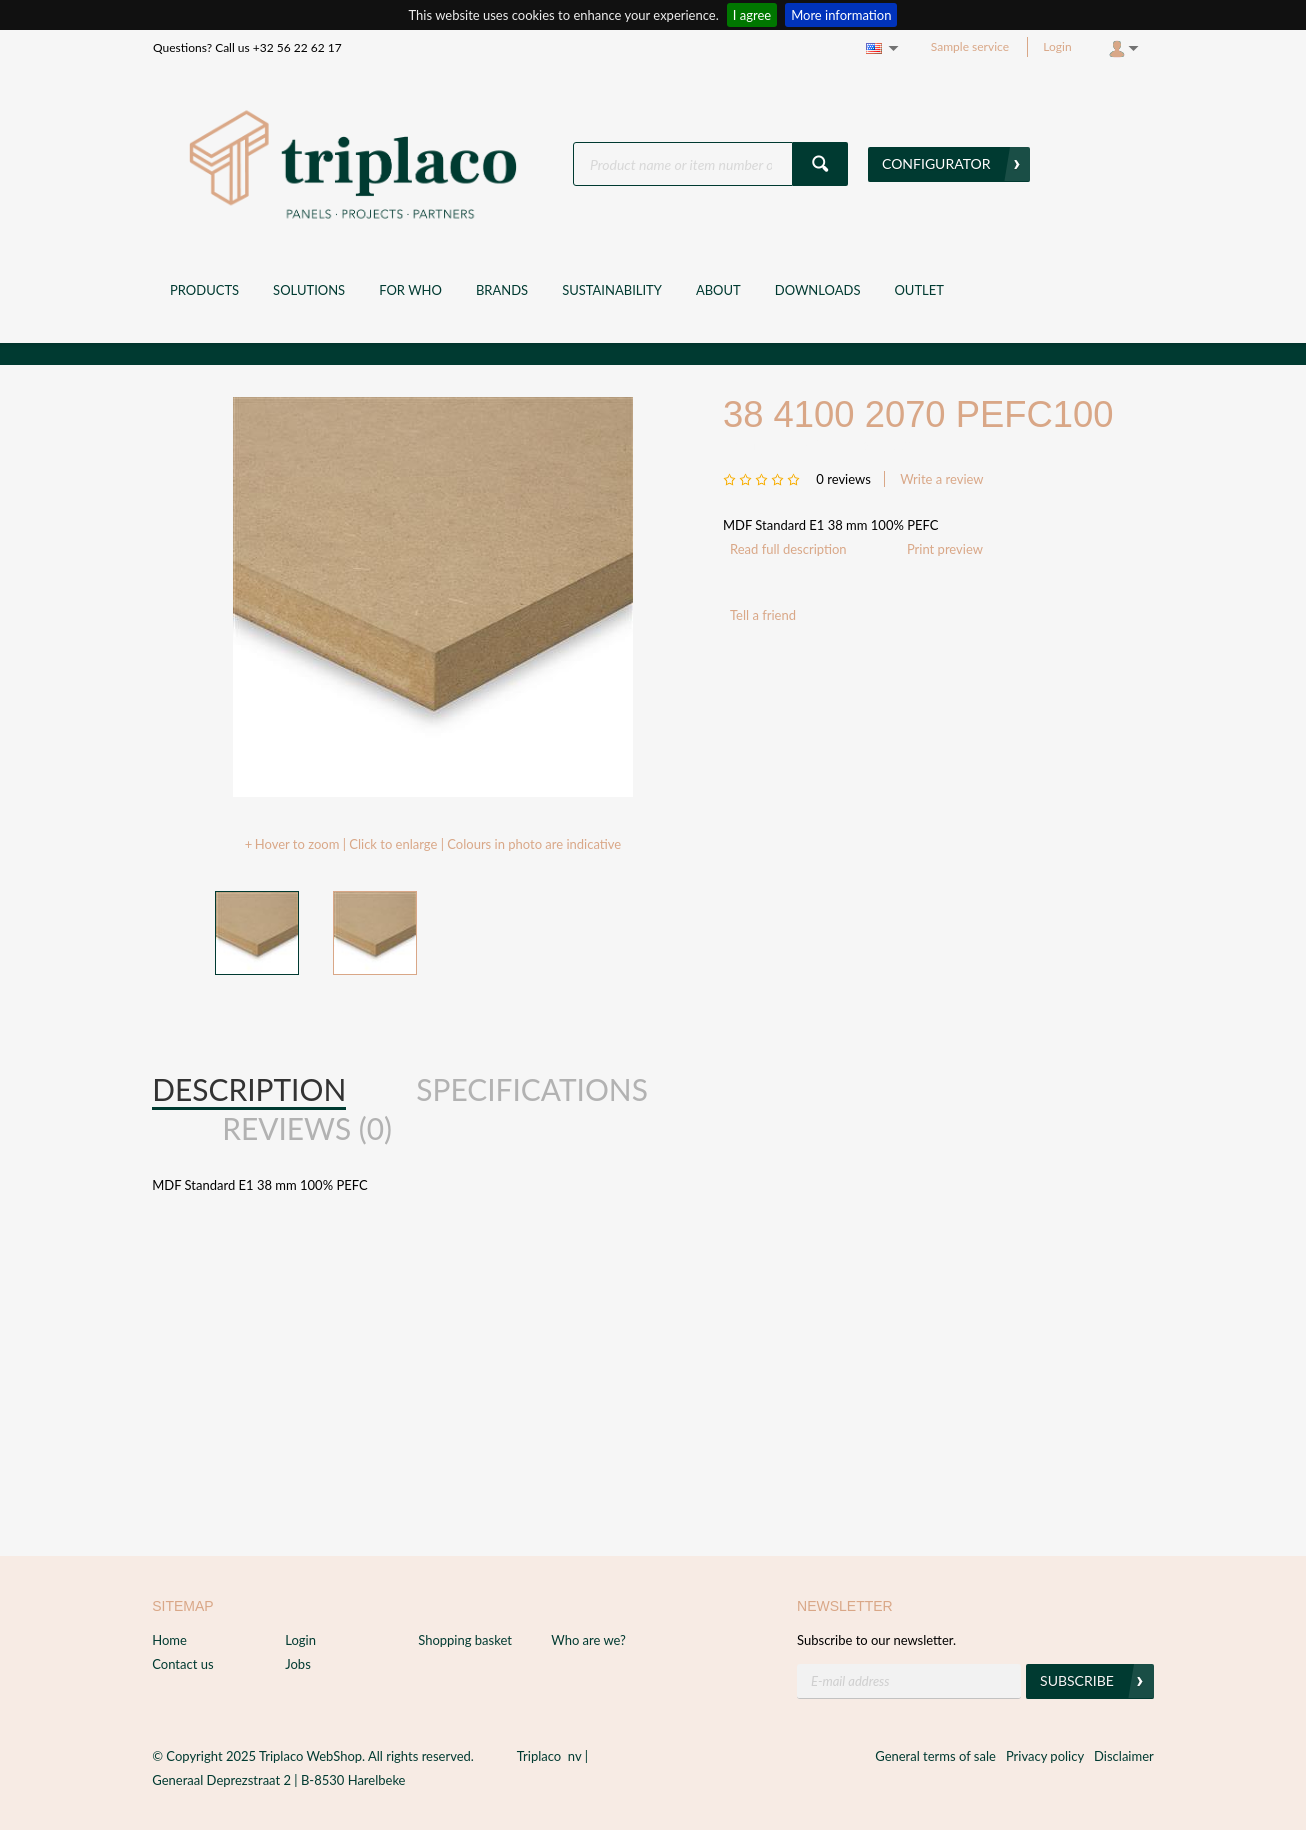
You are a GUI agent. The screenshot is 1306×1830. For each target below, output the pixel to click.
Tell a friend (763, 615)
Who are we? (588, 1640)
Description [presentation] (249, 1089)
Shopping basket (465, 1640)
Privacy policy (1045, 1756)
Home (169, 1640)
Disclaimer (1124, 1756)
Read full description (788, 549)
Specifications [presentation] (532, 1089)
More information (841, 15)
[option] (433, 597)
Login (1057, 46)
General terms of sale (935, 1756)
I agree (752, 15)
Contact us (182, 1664)
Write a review (941, 479)
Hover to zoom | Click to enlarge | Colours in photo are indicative (438, 844)
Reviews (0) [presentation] (307, 1128)
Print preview (945, 549)
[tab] (249, 1090)
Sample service (970, 46)
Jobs (298, 1664)
